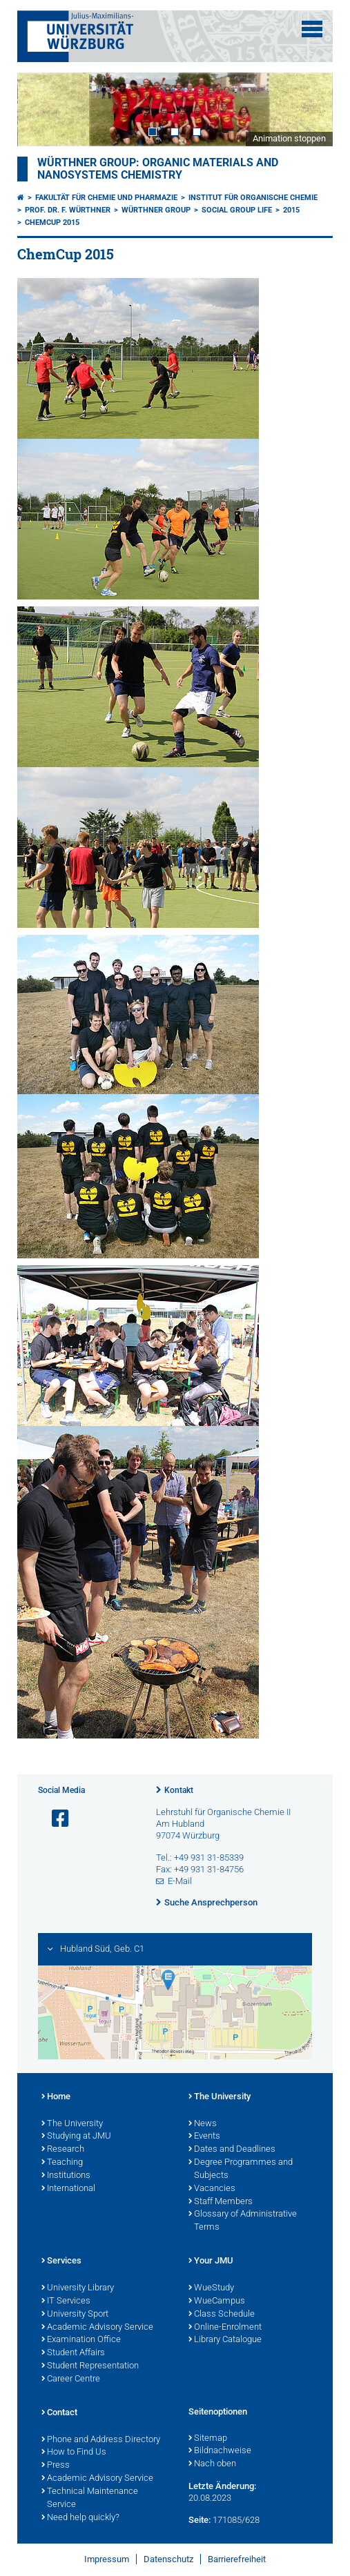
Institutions (65, 2176)
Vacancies (211, 2189)
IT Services (65, 2301)
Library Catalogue (225, 2340)
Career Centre (70, 2379)
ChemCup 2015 (52, 222)
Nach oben (212, 2464)
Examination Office (81, 2340)
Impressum (106, 2559)
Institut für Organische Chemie (253, 197)
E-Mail (180, 1881)
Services (61, 2261)
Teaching (62, 2163)
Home (55, 2097)
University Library (77, 2288)
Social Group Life (237, 210)
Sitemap (207, 2439)
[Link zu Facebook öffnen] (54, 1819)
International (68, 2189)
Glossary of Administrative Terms (242, 2221)
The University (72, 2124)
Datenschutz (168, 2559)
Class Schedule (221, 2314)
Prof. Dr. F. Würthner (67, 210)
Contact (59, 2413)
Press (55, 2465)
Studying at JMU (76, 2136)
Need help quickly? (80, 2518)
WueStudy (211, 2288)
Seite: (199, 2520)
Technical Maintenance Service (89, 2498)
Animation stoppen (289, 138)
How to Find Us (73, 2452)
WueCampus (216, 2301)
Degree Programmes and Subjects (240, 2169)
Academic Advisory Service (97, 2327)
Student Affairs (73, 2353)
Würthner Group (156, 210)
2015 (291, 210)
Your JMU (210, 2261)
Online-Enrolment (225, 2327)
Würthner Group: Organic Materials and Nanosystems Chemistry (157, 169)
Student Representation (90, 2366)
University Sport (74, 2314)
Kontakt (178, 1790)
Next (308, 109)
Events (204, 2136)
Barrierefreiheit (237, 2559)
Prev (41, 109)
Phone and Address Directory (100, 2440)
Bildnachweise (219, 2451)
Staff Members (220, 2202)
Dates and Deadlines (231, 2149)
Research (62, 2149)
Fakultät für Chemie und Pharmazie (106, 197)
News (202, 2124)
